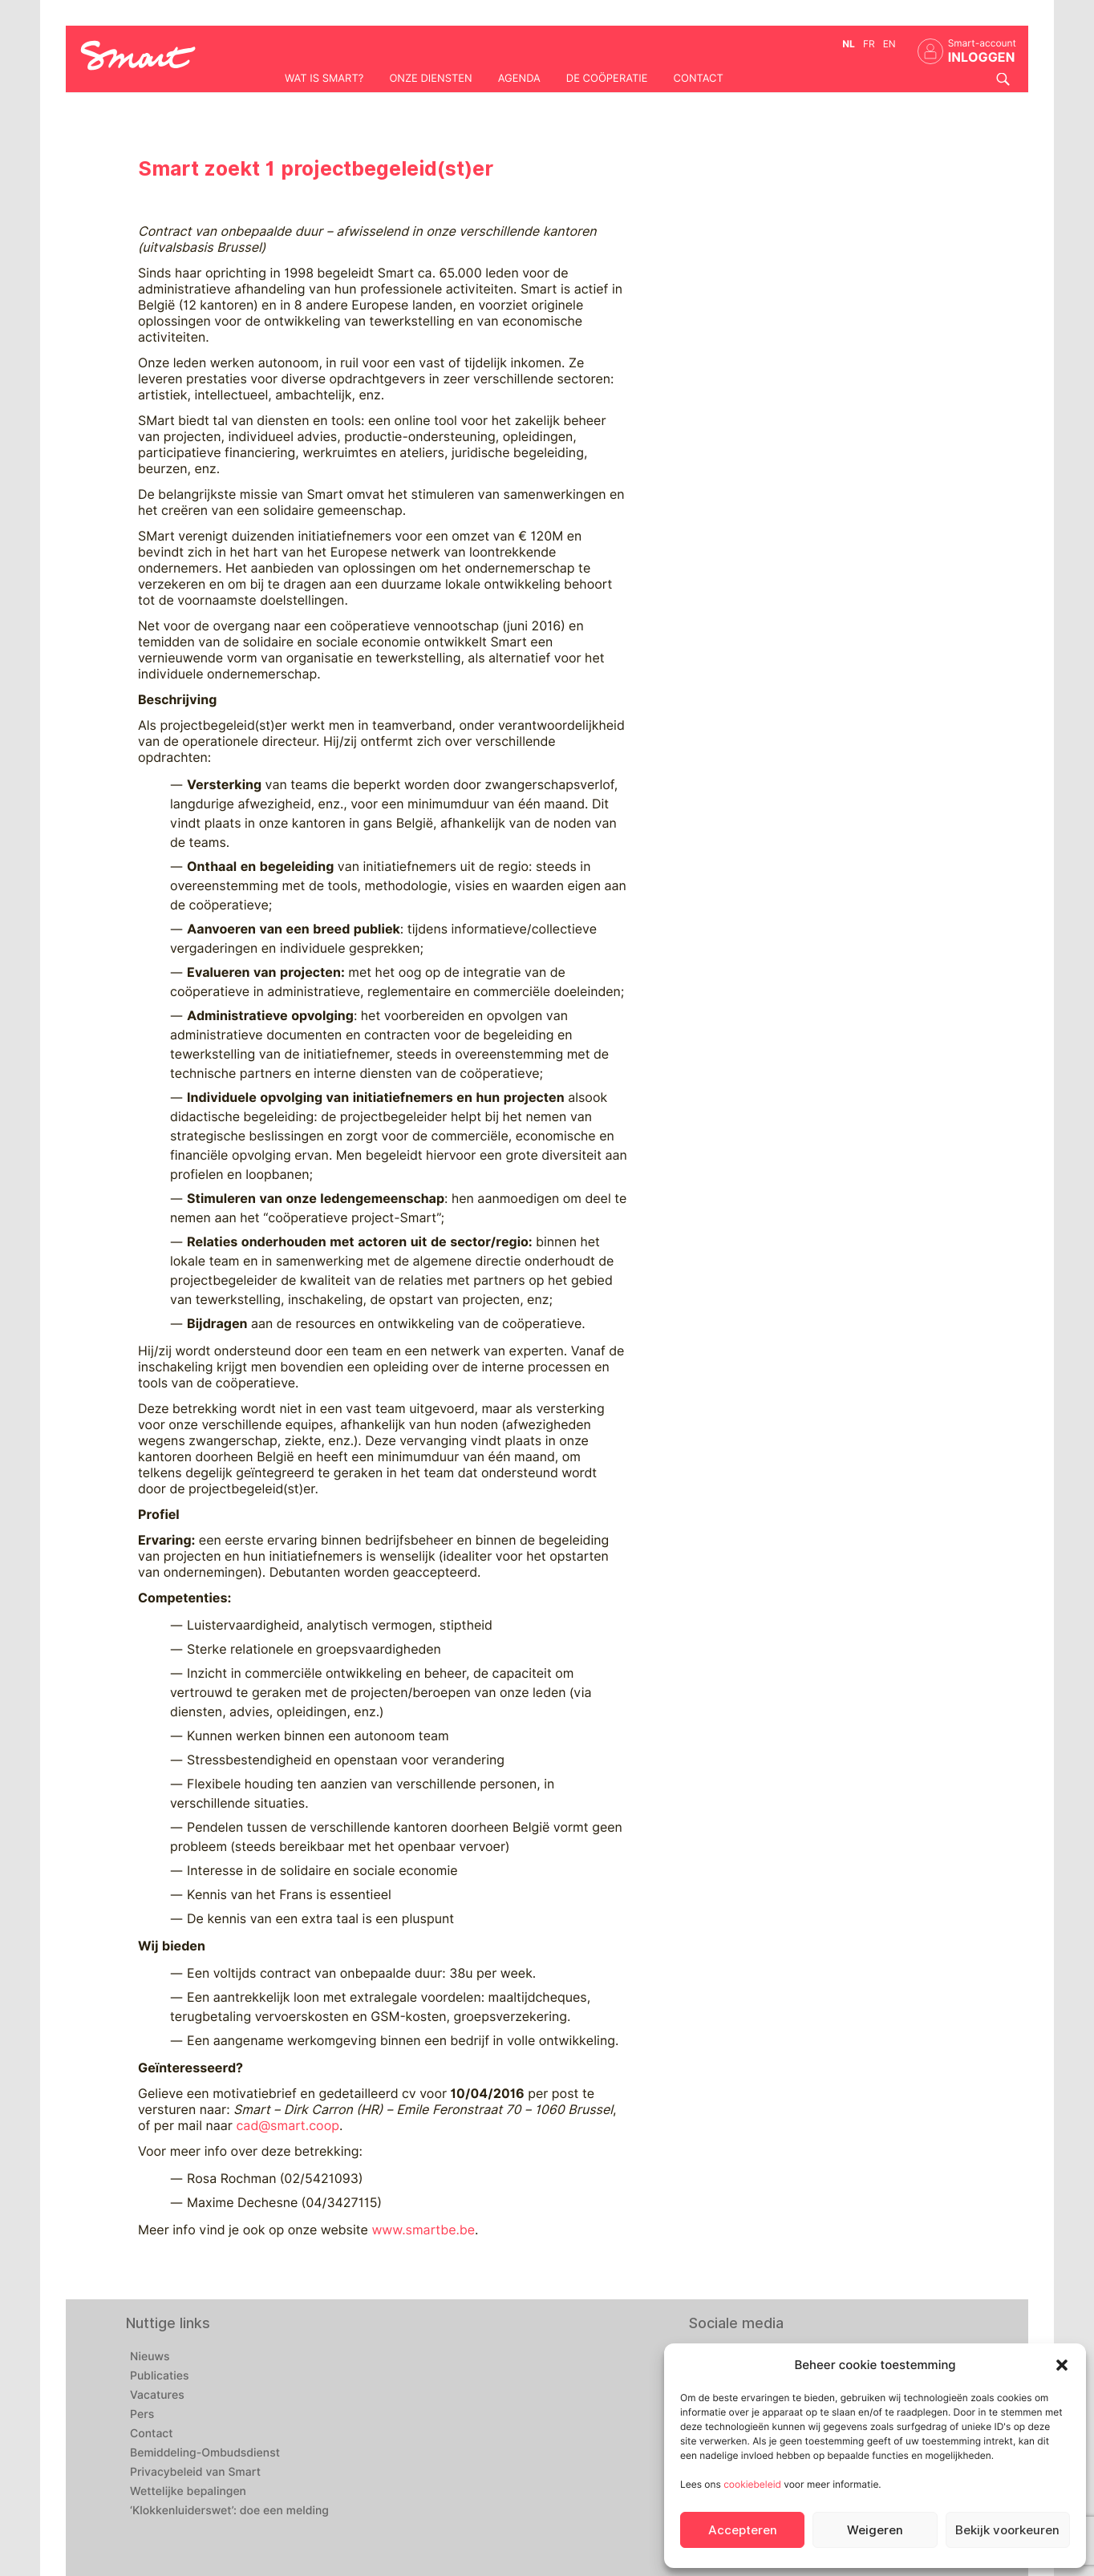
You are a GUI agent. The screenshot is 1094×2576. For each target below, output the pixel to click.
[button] (1062, 2365)
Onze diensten (430, 78)
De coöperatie (607, 78)
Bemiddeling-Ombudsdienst (205, 2453)
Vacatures (157, 2395)
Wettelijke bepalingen (188, 2491)
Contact (698, 78)
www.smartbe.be (423, 2230)
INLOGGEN (981, 57)
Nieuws (150, 2357)
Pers (142, 2414)
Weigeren (875, 2530)
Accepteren (742, 2530)
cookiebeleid (752, 2484)
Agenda (519, 78)
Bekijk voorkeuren (1007, 2530)
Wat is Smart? (324, 78)
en (889, 44)
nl (848, 44)
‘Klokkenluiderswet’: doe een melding (229, 2511)
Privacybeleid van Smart (195, 2472)
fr (869, 44)
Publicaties (159, 2376)
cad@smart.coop (287, 2125)
